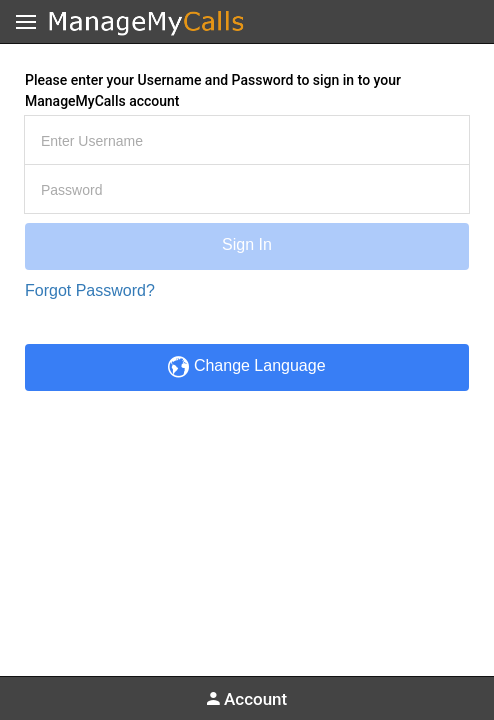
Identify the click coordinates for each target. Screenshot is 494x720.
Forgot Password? (90, 290)
